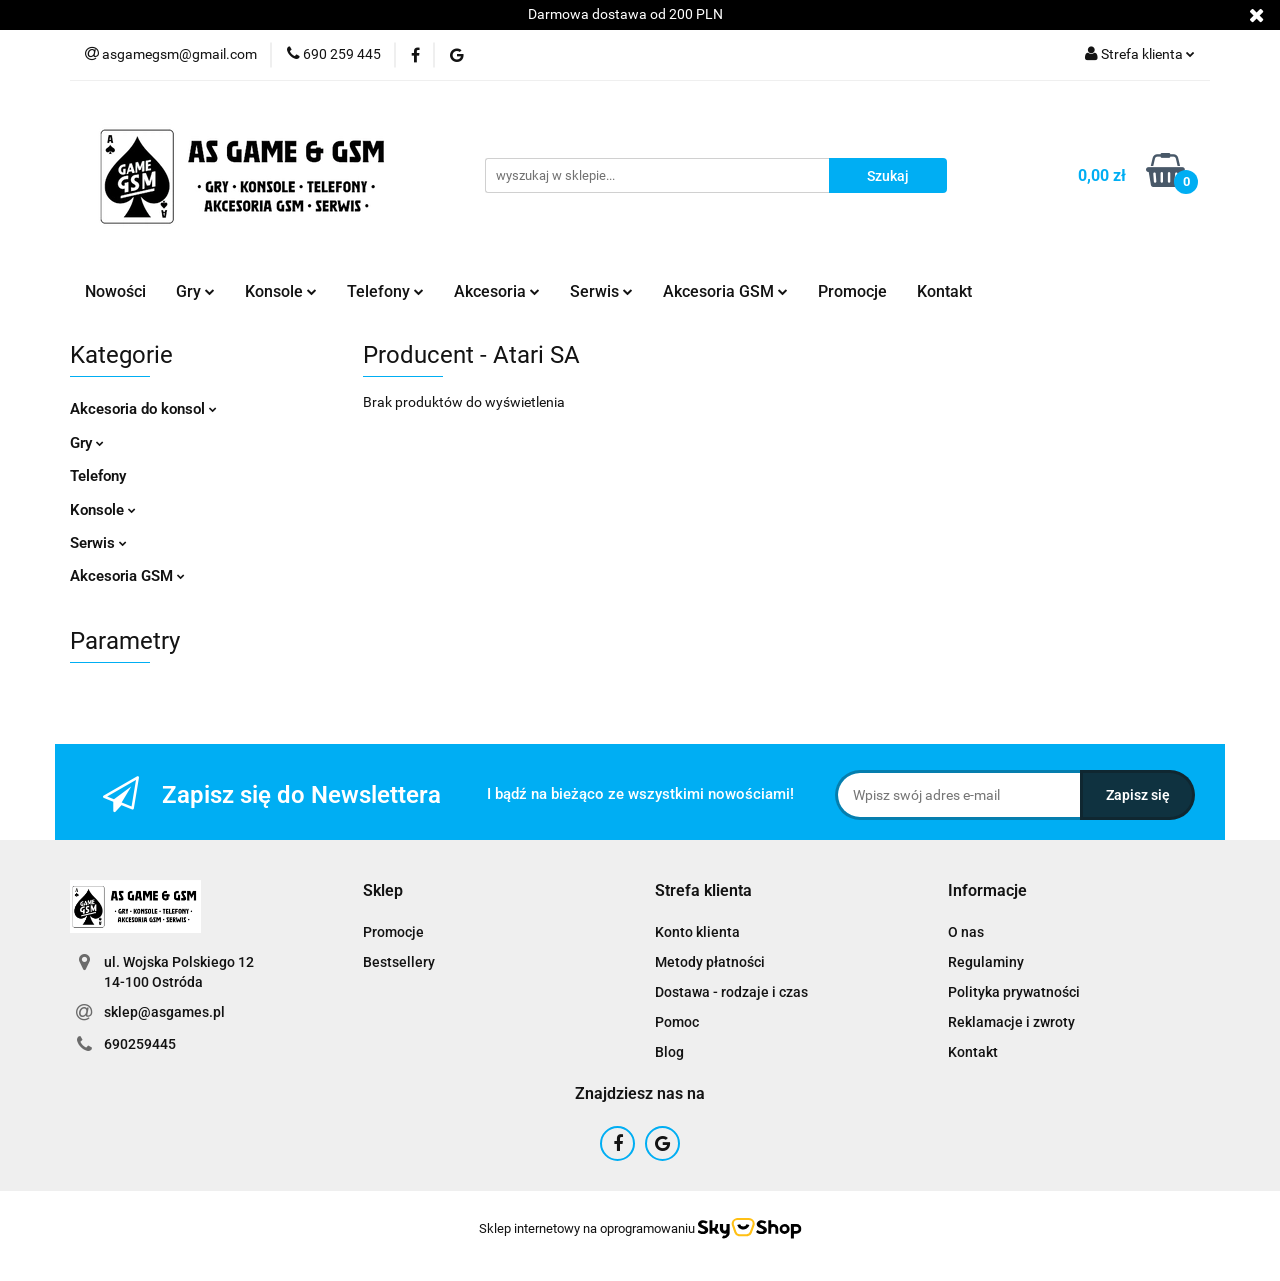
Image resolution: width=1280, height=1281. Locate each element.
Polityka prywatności (1014, 992)
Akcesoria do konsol (143, 409)
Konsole (281, 291)
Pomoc (677, 1022)
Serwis (601, 291)
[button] (383, 891)
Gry (195, 291)
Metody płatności (710, 962)
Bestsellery (399, 962)
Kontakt (944, 291)
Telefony (385, 291)
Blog (669, 1052)
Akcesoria (497, 291)
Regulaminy (986, 962)
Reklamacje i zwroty (1011, 1022)
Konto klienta (697, 932)
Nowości (115, 291)
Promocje (852, 291)
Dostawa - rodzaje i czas (731, 992)
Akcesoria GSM (725, 291)
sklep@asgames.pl (164, 1012)
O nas (966, 932)
